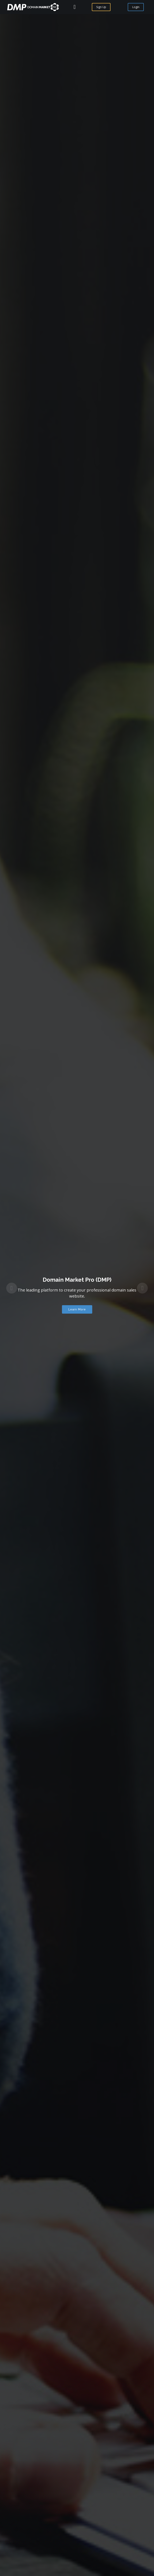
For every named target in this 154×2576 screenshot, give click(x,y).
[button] (11, 1288)
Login (135, 7)
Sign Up (101, 7)
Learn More (77, 1309)
